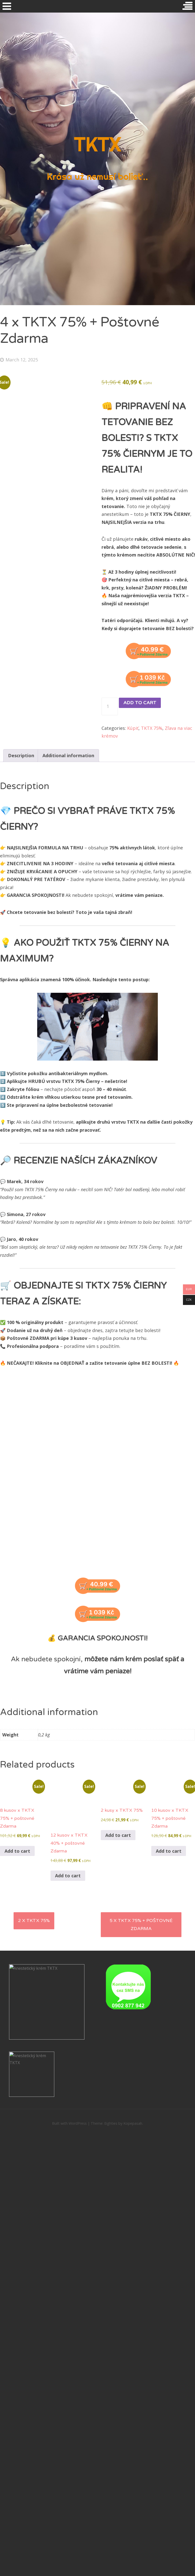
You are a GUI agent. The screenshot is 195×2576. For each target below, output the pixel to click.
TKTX (97, 144)
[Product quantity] (110, 706)
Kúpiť (132, 728)
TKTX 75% (151, 728)
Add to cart (139, 702)
